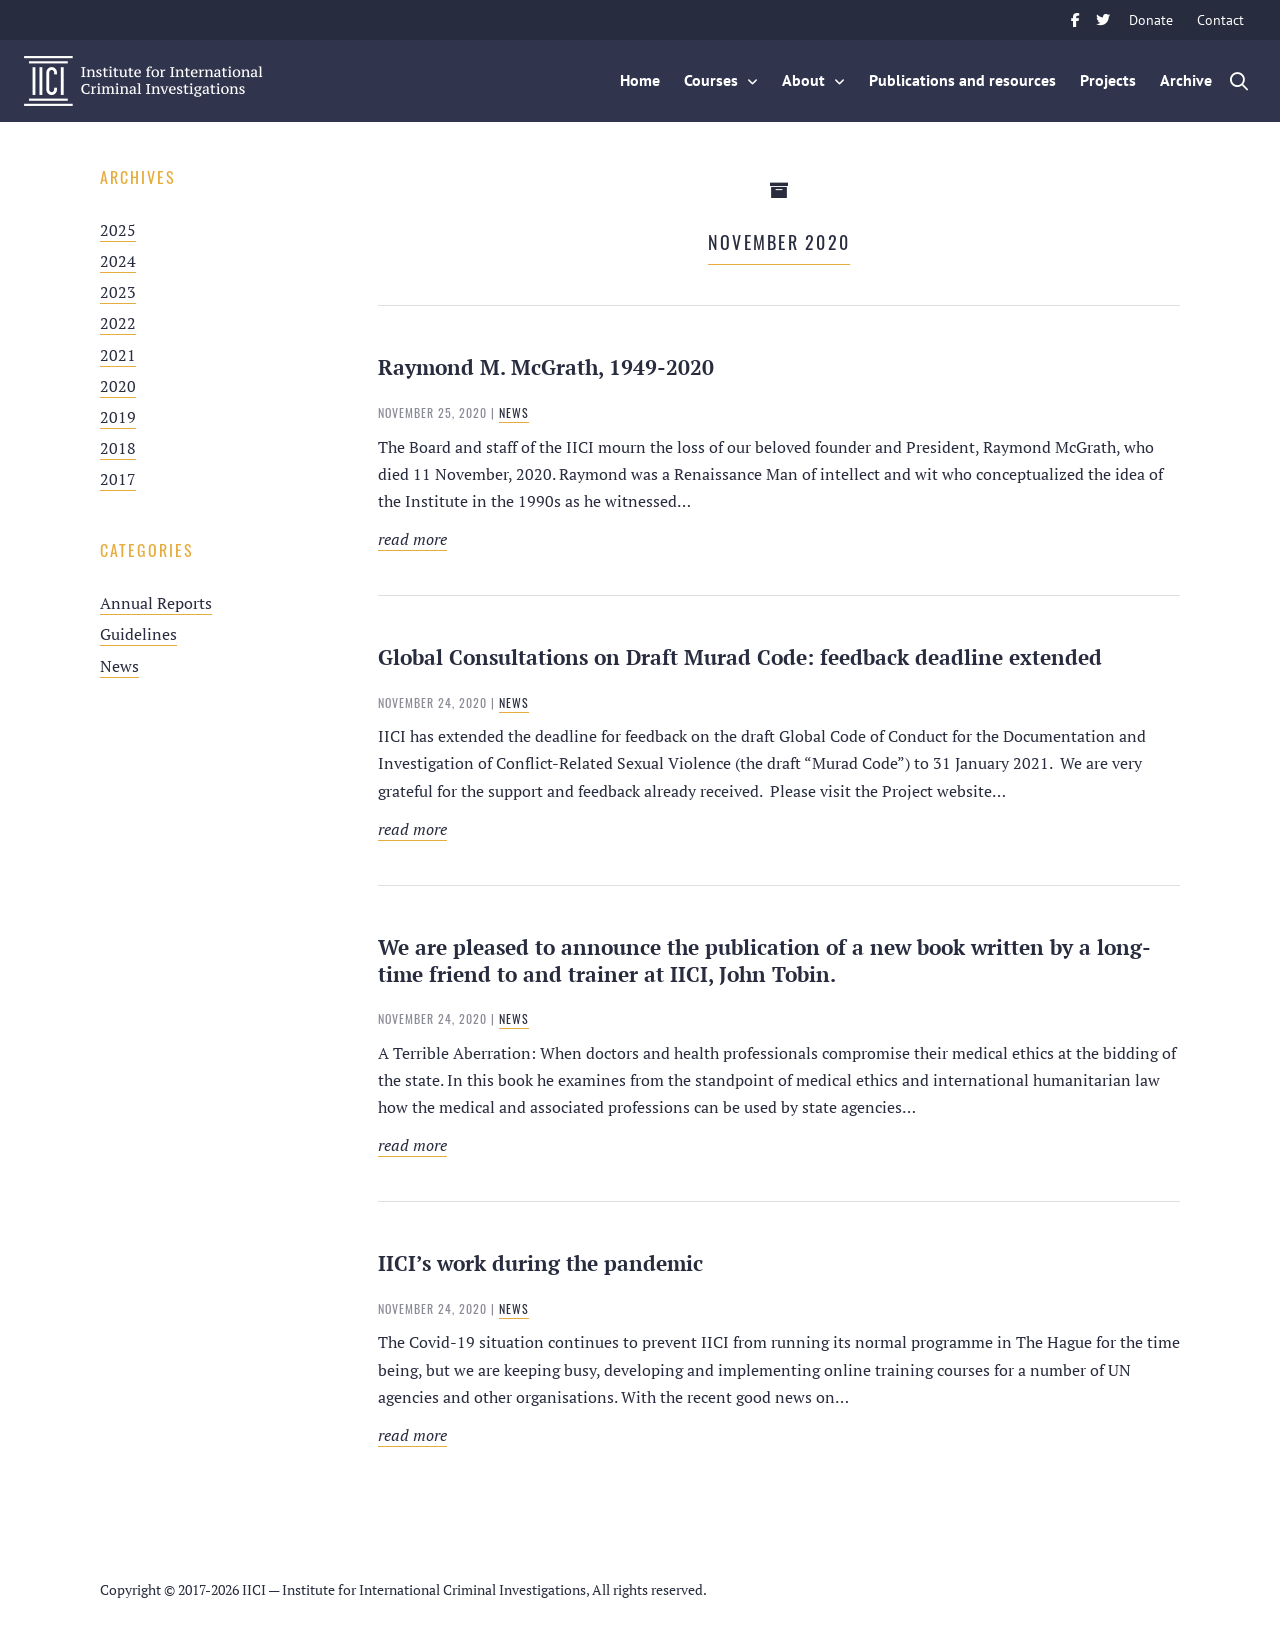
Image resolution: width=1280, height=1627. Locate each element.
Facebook (1075, 20)
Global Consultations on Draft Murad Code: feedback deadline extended (740, 657)
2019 (118, 417)
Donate (1151, 19)
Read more (546, 539)
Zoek (1240, 81)
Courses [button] (711, 80)
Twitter (1103, 20)
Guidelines (138, 634)
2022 (118, 323)
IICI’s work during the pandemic (540, 1263)
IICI (143, 81)
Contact (1220, 19)
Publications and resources (962, 80)
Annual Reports (156, 603)
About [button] (803, 80)
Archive (1186, 80)
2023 (118, 292)
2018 (118, 448)
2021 (118, 355)
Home (640, 80)
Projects (1108, 80)
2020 (118, 386)
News (119, 666)
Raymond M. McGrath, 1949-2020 (546, 367)
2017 (118, 479)
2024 (118, 261)
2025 (118, 230)
